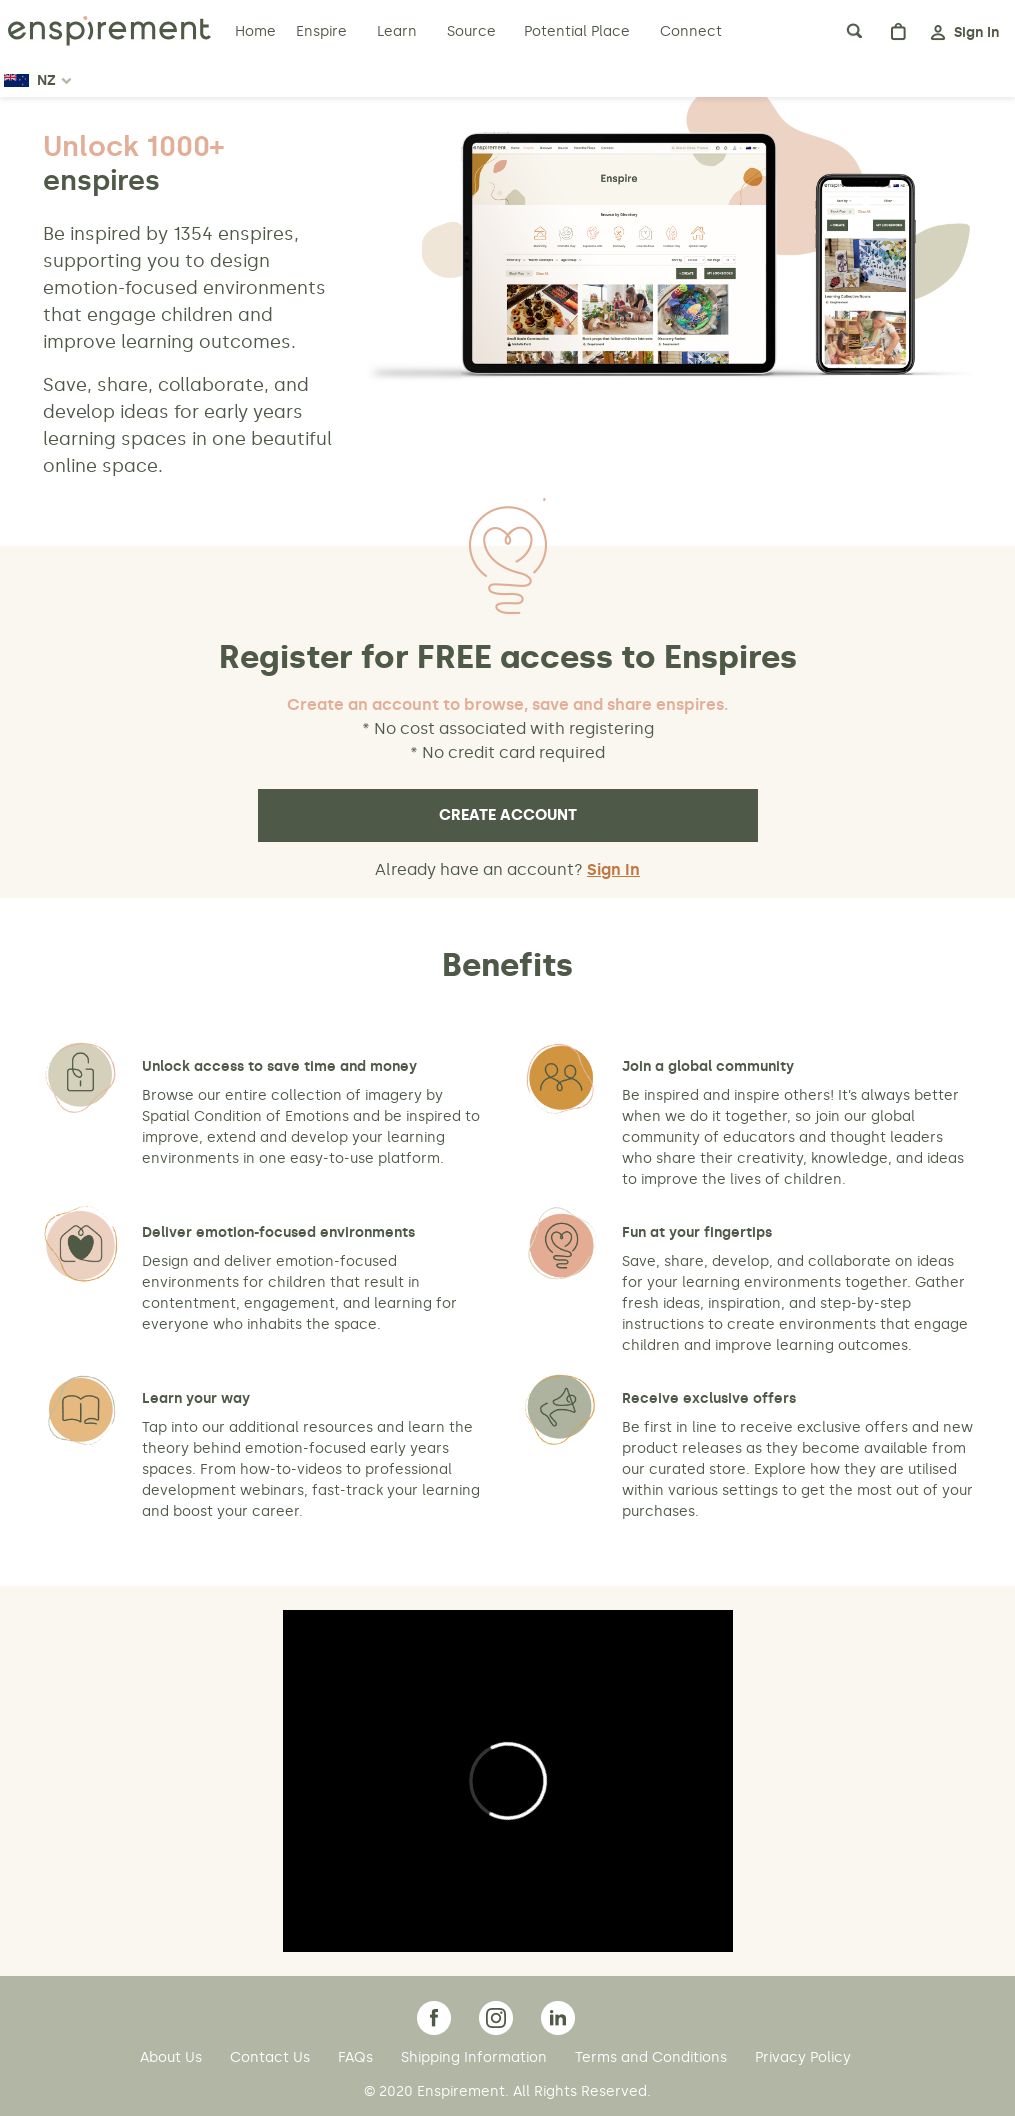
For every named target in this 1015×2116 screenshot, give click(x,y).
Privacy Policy (803, 2057)
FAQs (357, 2057)
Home (257, 31)
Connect (691, 31)
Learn (399, 31)
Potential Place (577, 31)
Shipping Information (476, 2057)
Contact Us (272, 2057)
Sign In (613, 869)
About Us (173, 2057)
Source (471, 31)
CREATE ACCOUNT (508, 815)
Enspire (321, 31)
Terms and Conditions (653, 2057)
